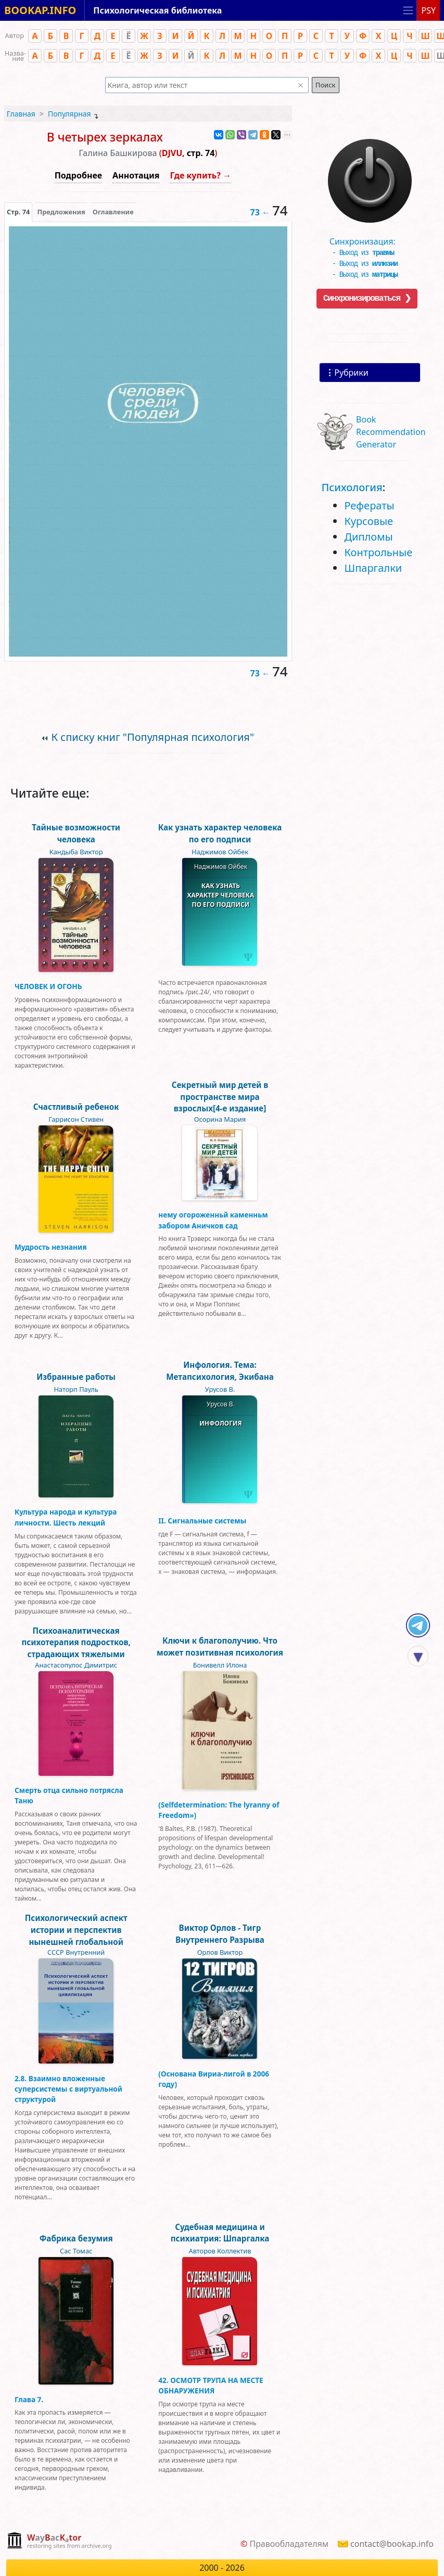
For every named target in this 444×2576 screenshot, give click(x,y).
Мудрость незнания (50, 1247)
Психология (351, 487)
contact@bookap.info (392, 2543)
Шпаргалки (373, 568)
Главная (21, 114)
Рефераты (369, 505)
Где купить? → (200, 175)
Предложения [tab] (61, 211)
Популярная (69, 114)
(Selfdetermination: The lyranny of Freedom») (218, 1810)
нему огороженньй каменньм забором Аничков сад (213, 1220)
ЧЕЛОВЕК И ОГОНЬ (48, 986)
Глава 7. (29, 2399)
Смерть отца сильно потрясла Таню (69, 1795)
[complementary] (59, 2541)
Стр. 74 (18, 211)
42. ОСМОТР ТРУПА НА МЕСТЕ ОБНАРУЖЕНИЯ (210, 2385)
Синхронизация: (367, 241)
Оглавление (113, 211)
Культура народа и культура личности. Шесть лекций (66, 1517)
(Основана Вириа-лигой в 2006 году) (213, 2079)
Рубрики (351, 372)
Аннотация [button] (135, 175)
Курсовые (368, 521)
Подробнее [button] (78, 175)
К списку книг (153, 737)
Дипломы (368, 537)
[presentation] (18, 211)
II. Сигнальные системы (202, 1521)
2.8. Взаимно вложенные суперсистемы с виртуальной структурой (68, 2089)
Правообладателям (288, 2543)
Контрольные (378, 552)
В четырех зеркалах (105, 137)
